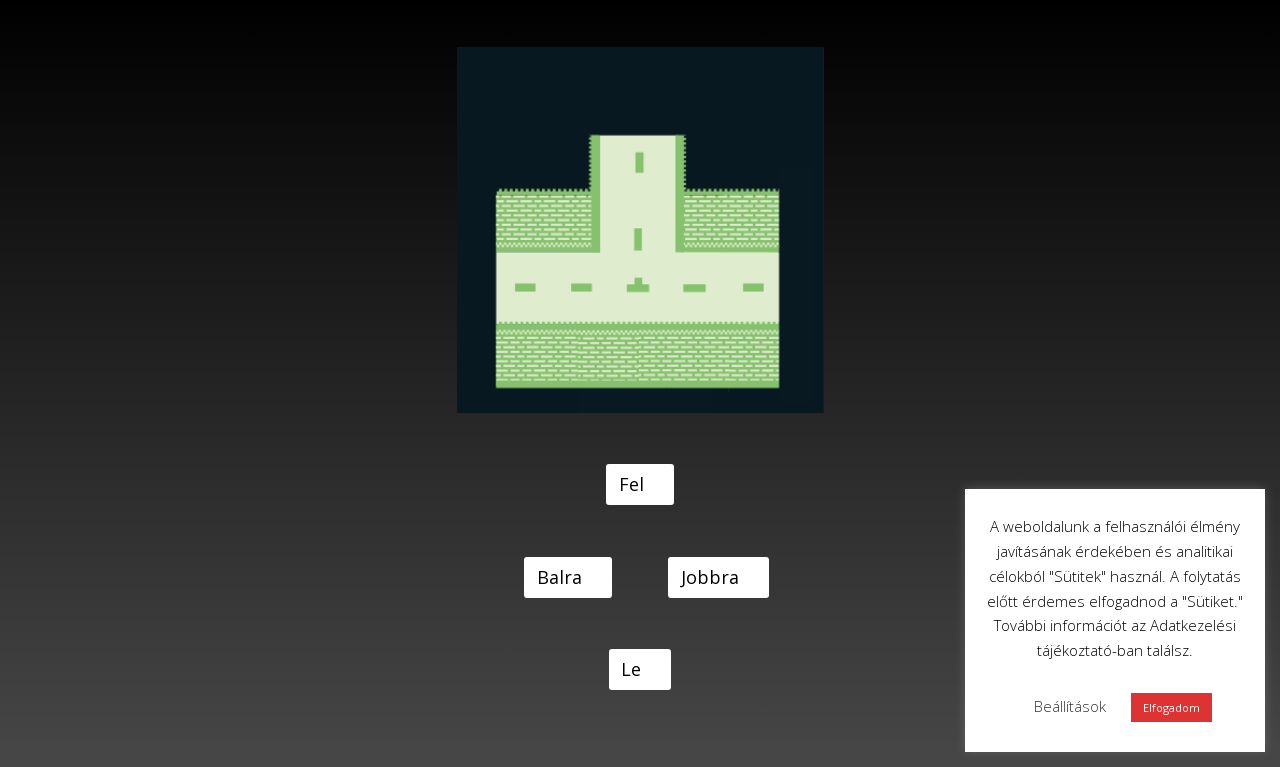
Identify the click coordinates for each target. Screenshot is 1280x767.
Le (631, 669)
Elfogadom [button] (1171, 707)
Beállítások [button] (1070, 706)
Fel (631, 484)
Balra (559, 577)
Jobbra (710, 577)
